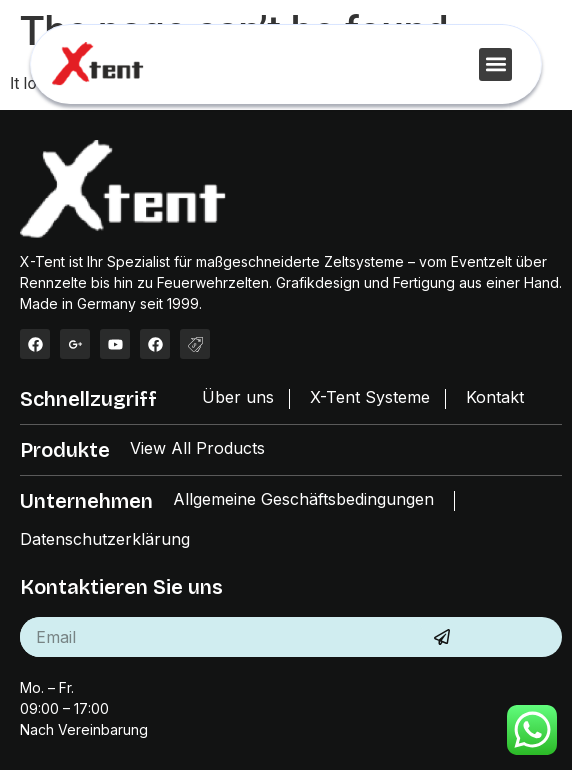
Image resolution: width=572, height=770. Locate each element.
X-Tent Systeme (370, 397)
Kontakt (495, 397)
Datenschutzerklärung (105, 539)
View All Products (197, 448)
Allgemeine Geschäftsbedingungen (303, 499)
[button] (495, 64)
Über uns (238, 397)
